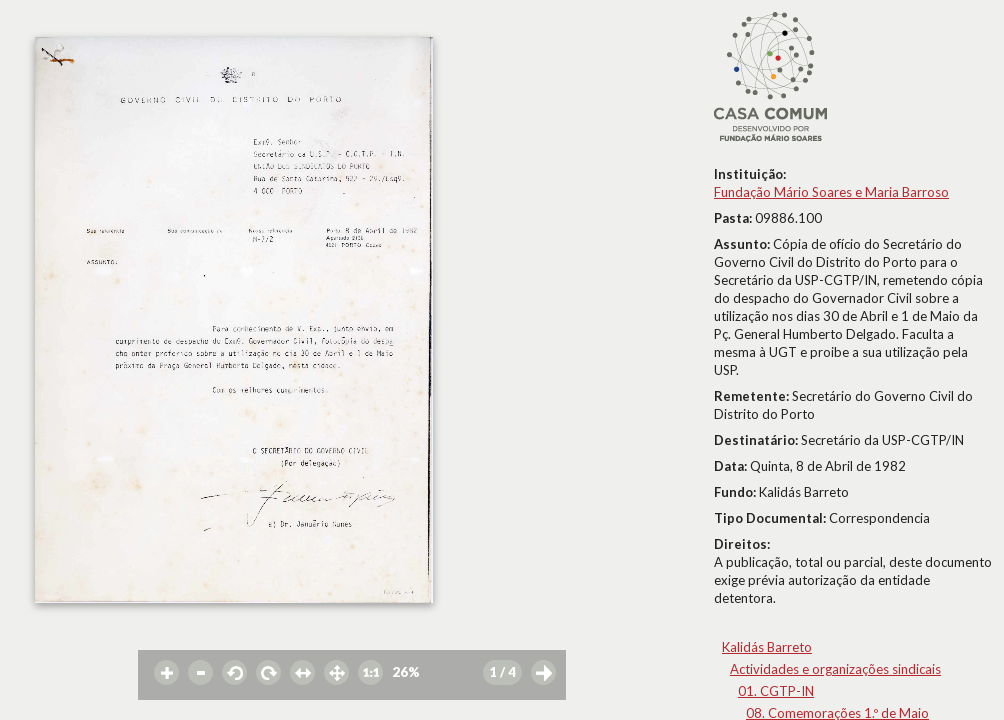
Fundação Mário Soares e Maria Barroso (831, 192)
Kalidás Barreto (767, 647)
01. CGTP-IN (776, 691)
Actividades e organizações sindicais (835, 669)
